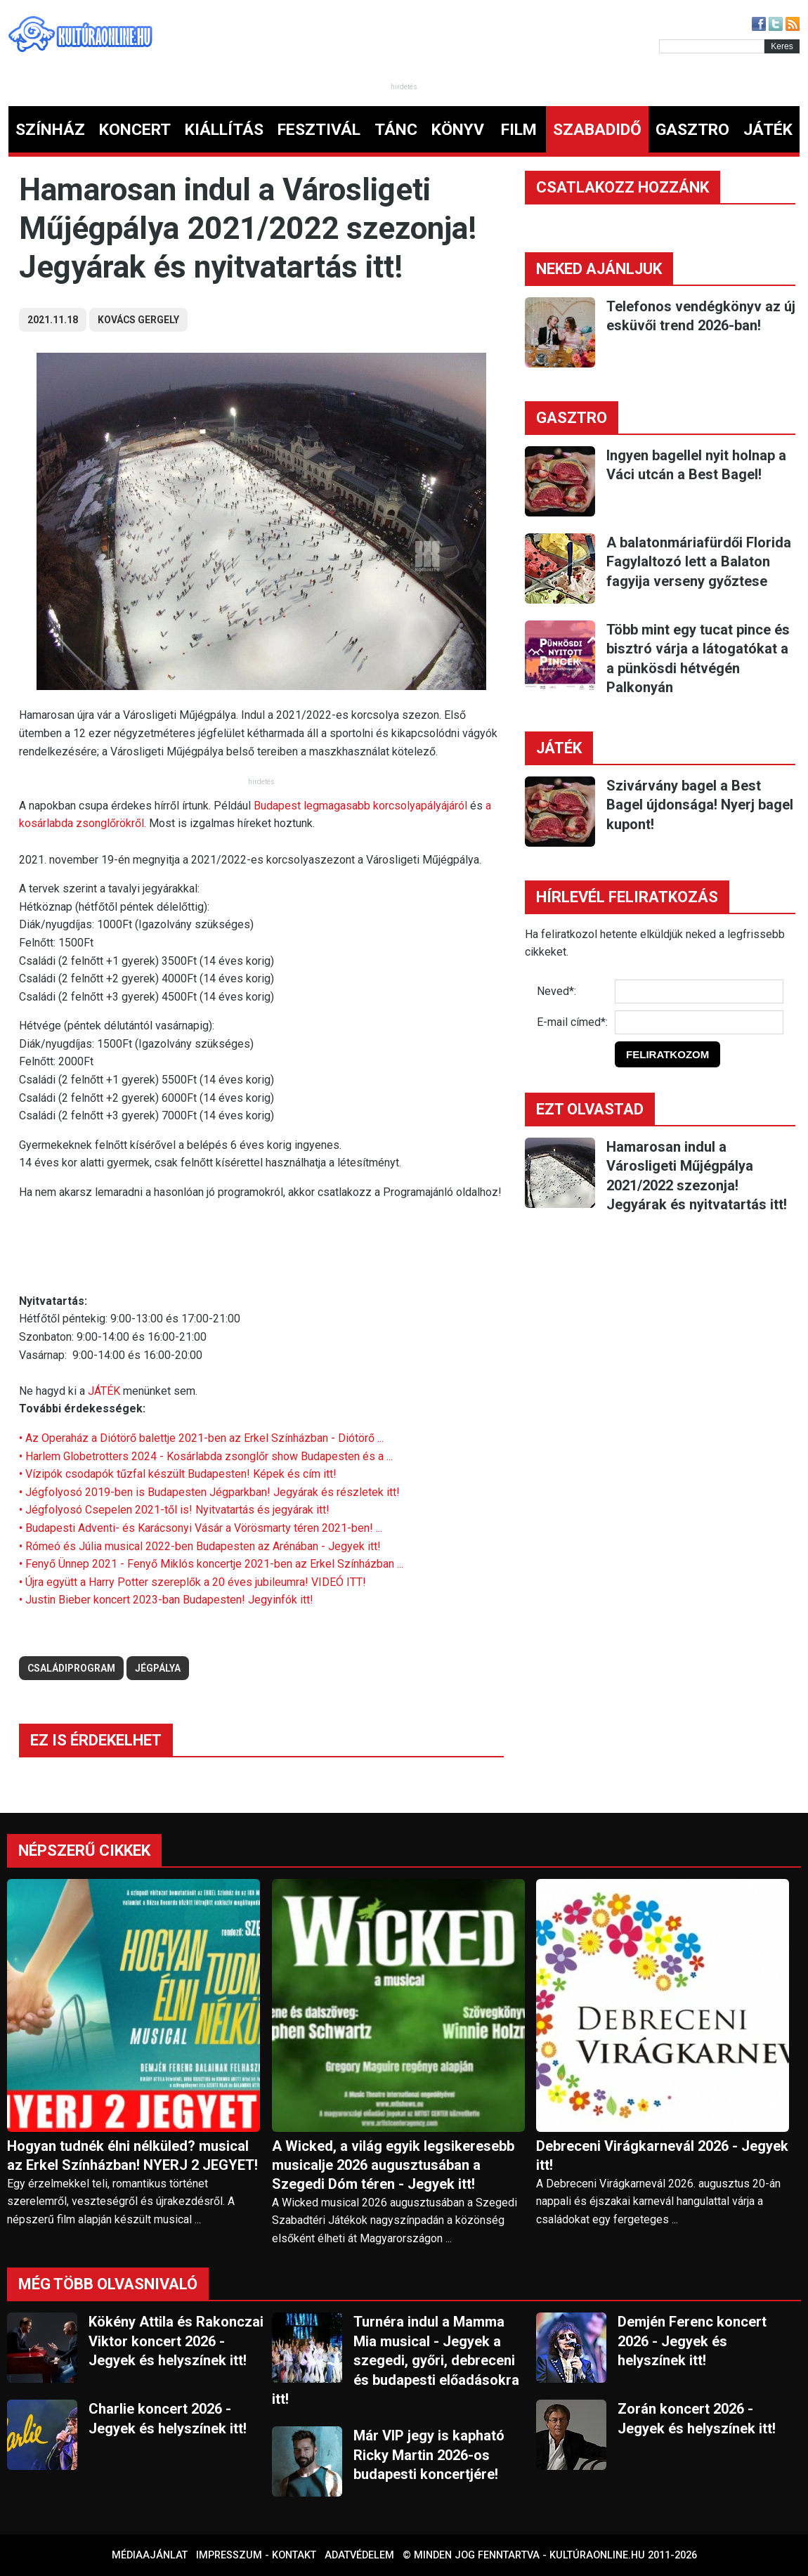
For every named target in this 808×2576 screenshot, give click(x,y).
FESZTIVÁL (319, 129)
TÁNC (395, 129)
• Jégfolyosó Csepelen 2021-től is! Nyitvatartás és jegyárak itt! (174, 1509)
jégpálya (158, 1668)
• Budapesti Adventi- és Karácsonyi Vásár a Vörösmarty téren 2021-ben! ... (200, 1528)
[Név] (699, 991)
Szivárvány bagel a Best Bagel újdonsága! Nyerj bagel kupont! (699, 805)
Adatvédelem (359, 2555)
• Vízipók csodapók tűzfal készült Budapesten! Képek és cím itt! (178, 1474)
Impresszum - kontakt (256, 2555)
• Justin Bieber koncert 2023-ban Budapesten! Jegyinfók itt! (166, 1599)
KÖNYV (457, 129)
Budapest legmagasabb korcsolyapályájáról (362, 805)
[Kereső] (711, 46)
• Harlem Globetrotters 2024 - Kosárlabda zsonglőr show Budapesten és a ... (206, 1456)
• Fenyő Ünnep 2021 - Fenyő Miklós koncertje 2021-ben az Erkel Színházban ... (211, 1563)
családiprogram (71, 1668)
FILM (519, 129)
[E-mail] (699, 1022)
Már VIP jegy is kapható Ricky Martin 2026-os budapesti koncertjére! (428, 2455)
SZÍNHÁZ (50, 129)
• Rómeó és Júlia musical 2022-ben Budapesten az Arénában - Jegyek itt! (200, 1546)
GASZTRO (692, 129)
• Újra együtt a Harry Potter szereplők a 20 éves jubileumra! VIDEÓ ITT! (192, 1582)
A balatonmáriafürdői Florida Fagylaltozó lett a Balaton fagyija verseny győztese (698, 562)
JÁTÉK (768, 129)
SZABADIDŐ (597, 129)
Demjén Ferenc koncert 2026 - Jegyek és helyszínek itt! (692, 2341)
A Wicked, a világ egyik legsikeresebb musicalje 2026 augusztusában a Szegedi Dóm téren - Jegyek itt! (393, 2165)
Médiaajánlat (150, 2555)
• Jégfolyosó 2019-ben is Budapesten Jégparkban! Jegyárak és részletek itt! (209, 1492)
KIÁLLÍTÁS (224, 129)
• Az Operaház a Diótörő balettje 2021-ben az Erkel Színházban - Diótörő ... (201, 1438)
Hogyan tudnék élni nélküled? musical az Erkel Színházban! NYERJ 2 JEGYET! (132, 2155)
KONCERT (135, 129)
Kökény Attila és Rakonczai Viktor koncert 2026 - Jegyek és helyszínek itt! (176, 2341)
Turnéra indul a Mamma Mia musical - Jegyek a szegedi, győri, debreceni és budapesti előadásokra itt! (395, 2360)
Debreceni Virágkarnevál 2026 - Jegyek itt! (662, 2155)
